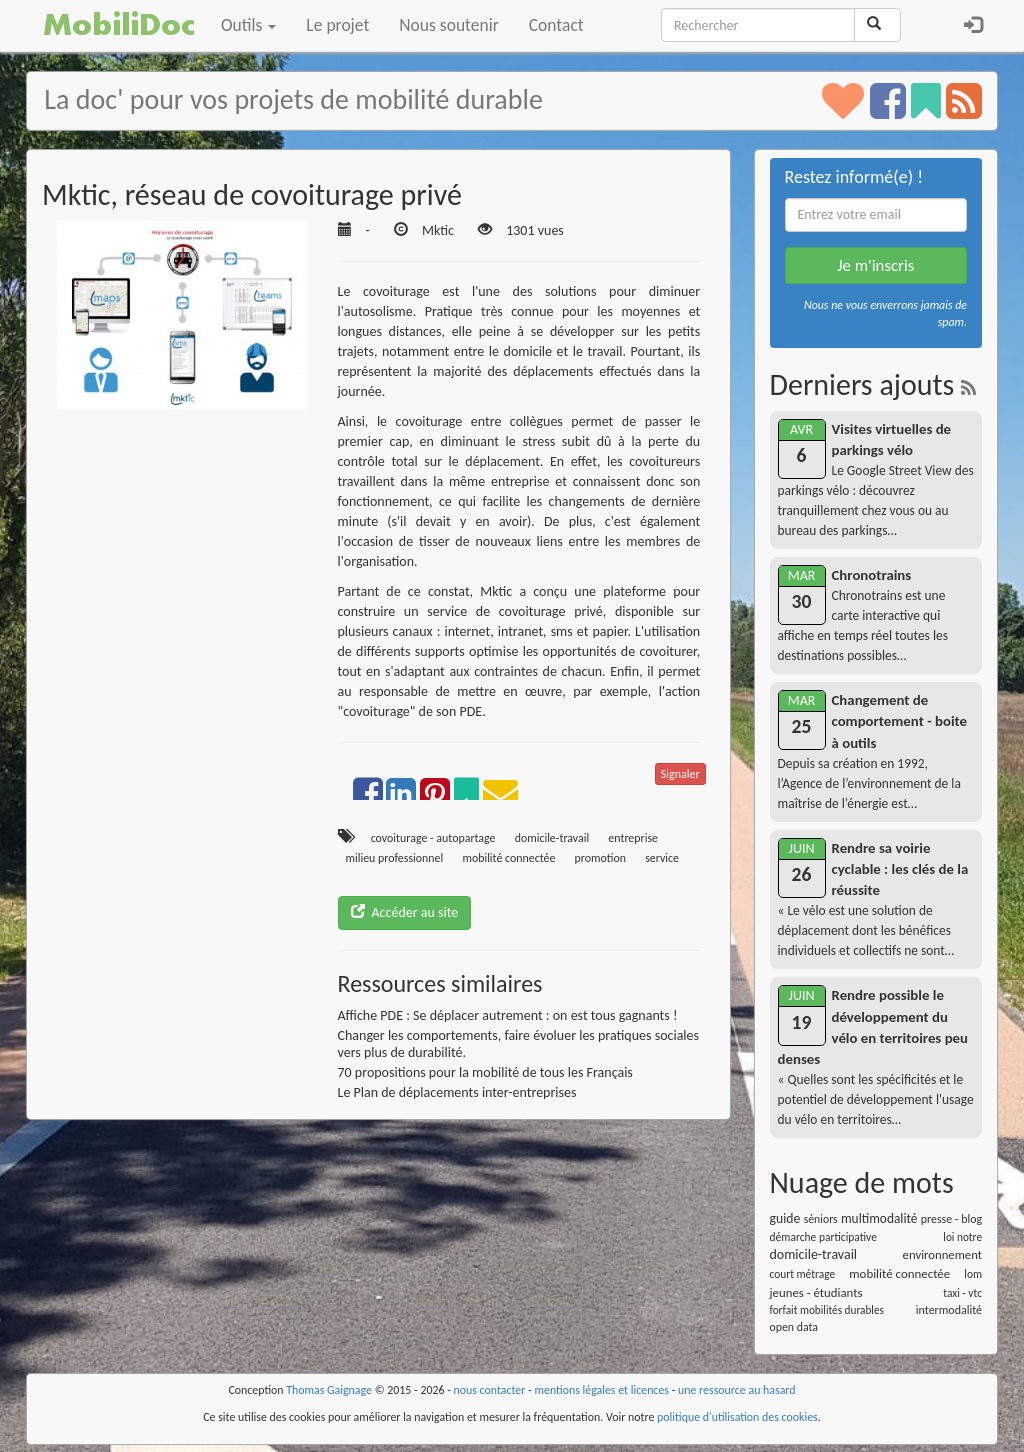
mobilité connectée (508, 858)
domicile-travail (552, 838)
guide (785, 1218)
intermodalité (949, 1310)
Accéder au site (405, 912)
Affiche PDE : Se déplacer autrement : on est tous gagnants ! (508, 1015)
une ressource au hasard (737, 1390)
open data (794, 1327)
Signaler (680, 774)
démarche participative (823, 1237)
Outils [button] (248, 25)
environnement (942, 1254)
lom (973, 1274)
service (662, 858)
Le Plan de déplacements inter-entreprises (457, 1092)
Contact (556, 25)
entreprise (633, 838)
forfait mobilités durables (827, 1310)
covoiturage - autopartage (433, 838)
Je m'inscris (875, 265)
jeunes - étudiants (816, 1292)
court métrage (803, 1274)
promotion (600, 858)
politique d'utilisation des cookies (737, 1417)
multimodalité (879, 1218)
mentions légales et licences (601, 1390)
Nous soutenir (448, 25)
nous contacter (490, 1390)
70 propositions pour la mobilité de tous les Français (485, 1072)
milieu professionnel (395, 858)
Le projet (337, 25)
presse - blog (951, 1219)
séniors (821, 1219)
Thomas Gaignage (329, 1390)
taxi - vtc (962, 1293)
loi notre (962, 1237)
